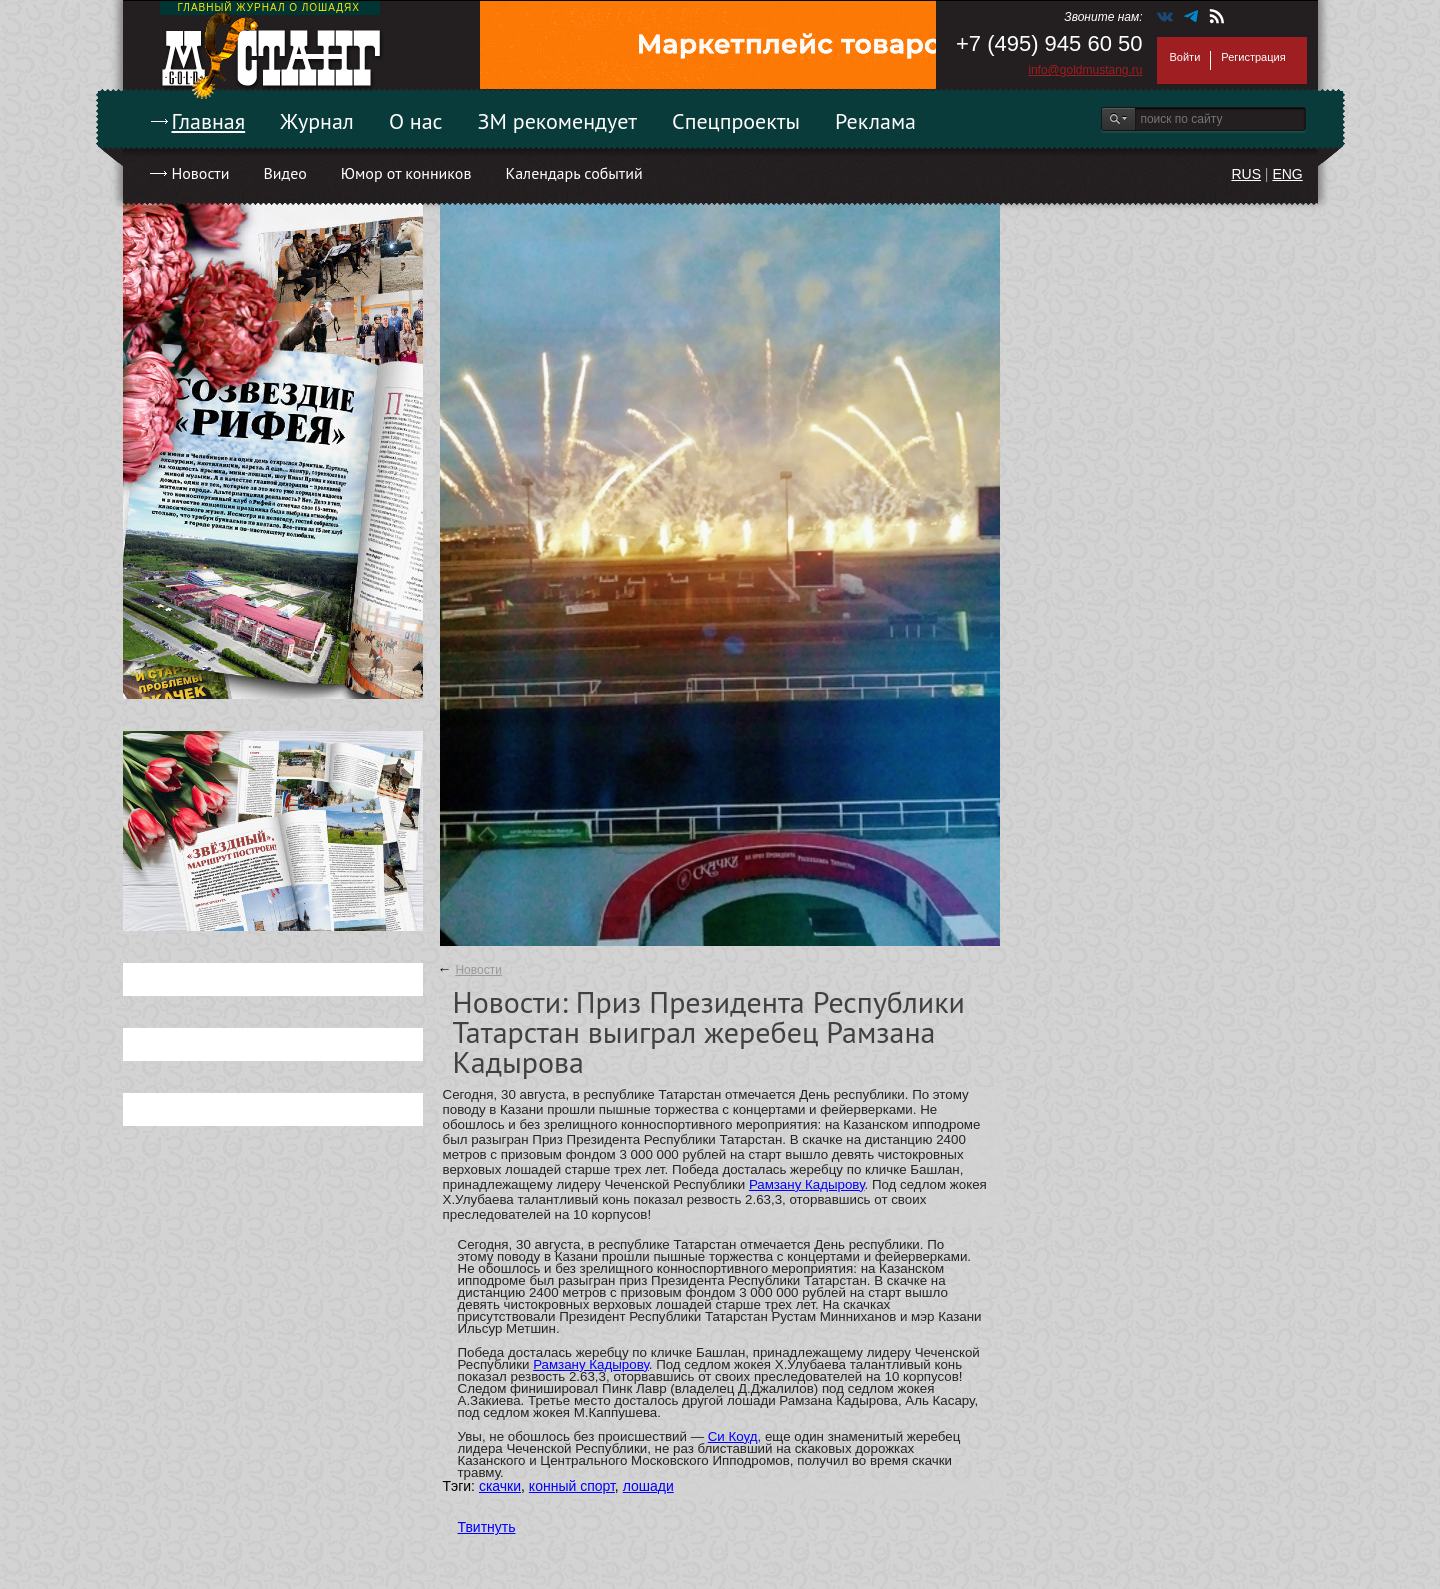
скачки (500, 1486)
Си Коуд (733, 1436)
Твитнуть (487, 1527)
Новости (201, 173)
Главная (209, 121)
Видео (284, 173)
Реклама (875, 121)
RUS (1246, 174)
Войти (1185, 57)
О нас (416, 121)
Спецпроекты (736, 121)
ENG (1287, 174)
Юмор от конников (406, 173)
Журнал (317, 121)
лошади (648, 1486)
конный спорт (572, 1486)
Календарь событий (573, 173)
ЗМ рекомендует (558, 121)
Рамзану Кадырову (807, 1184)
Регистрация (1253, 57)
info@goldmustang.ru (1085, 70)
